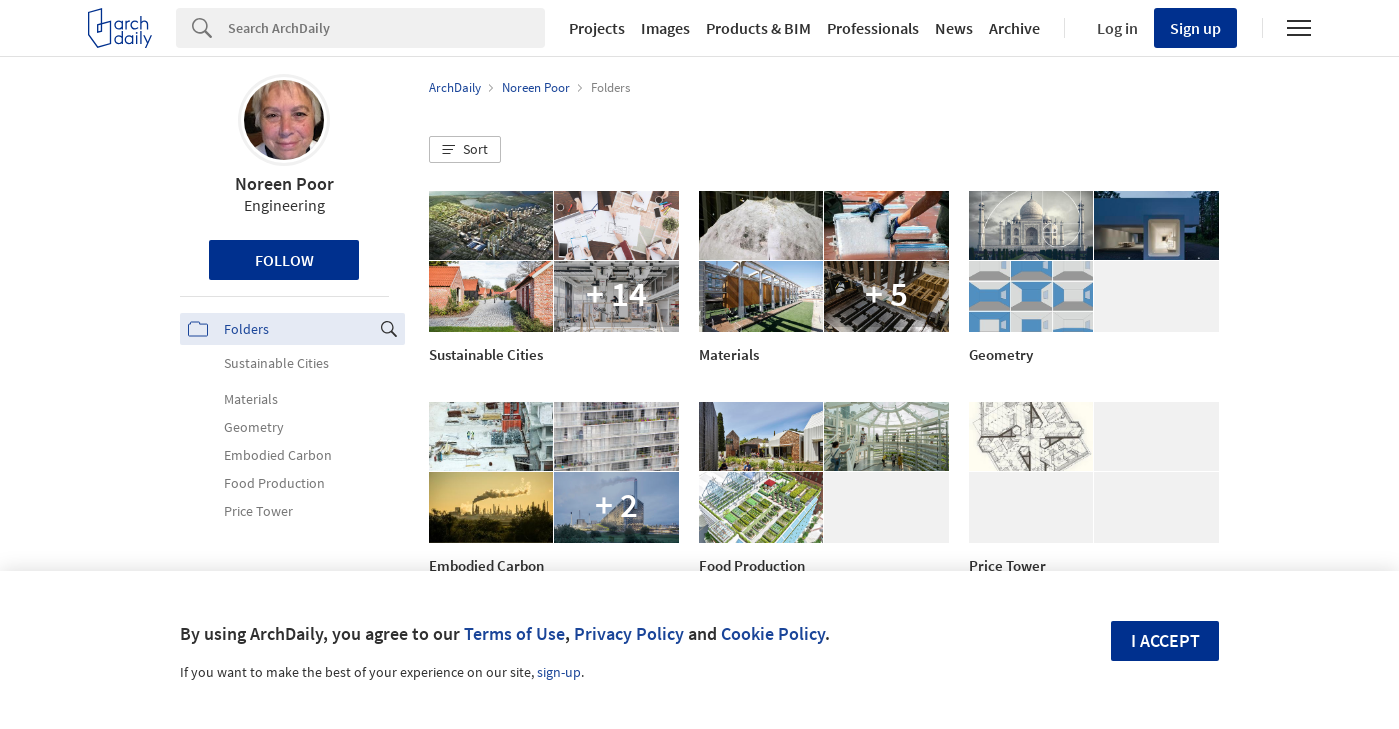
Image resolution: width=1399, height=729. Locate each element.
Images (665, 28)
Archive (1014, 28)
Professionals (873, 28)
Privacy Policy (629, 633)
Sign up (1195, 28)
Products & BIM (758, 28)
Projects (597, 28)
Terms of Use (514, 633)
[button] (465, 150)
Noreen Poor (284, 183)
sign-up (559, 672)
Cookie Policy (773, 633)
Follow (284, 260)
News (954, 28)
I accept (1165, 640)
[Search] (386, 28)
